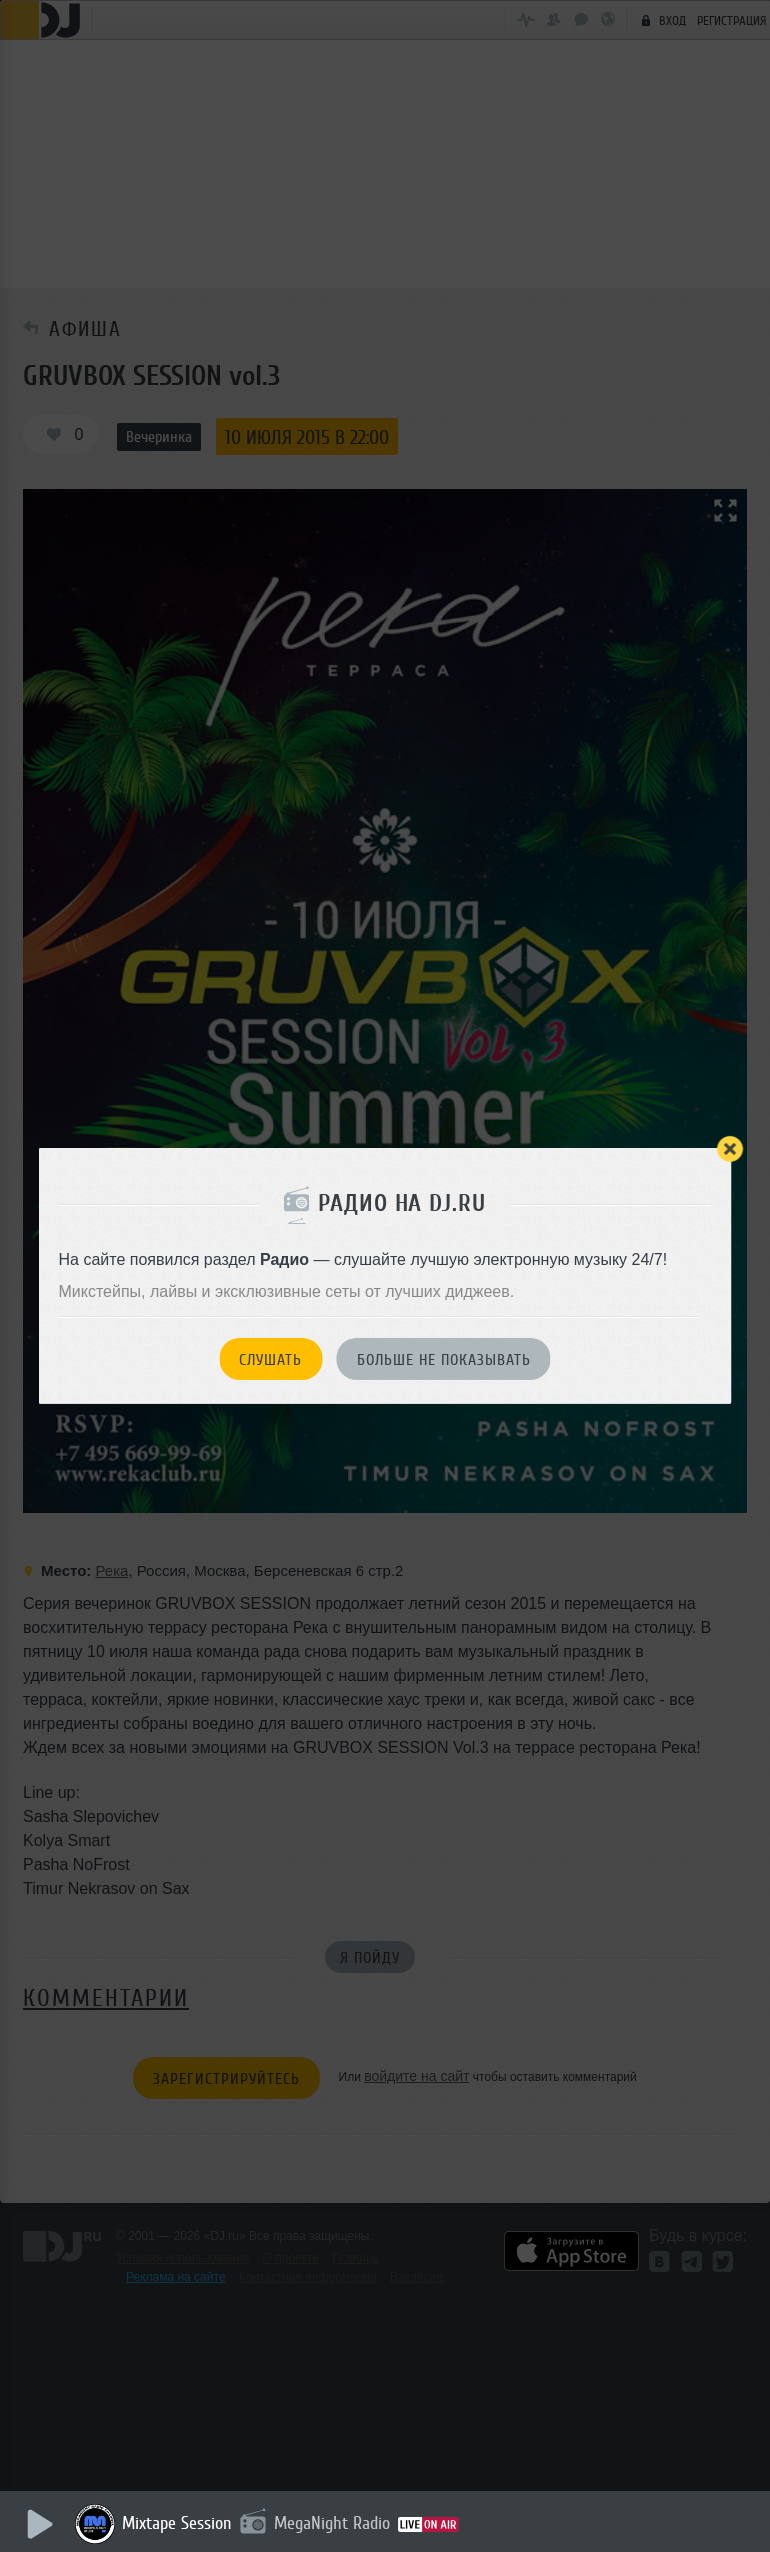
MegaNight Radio (332, 2523)
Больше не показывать (444, 1360)
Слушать (270, 1360)
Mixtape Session (177, 2523)
